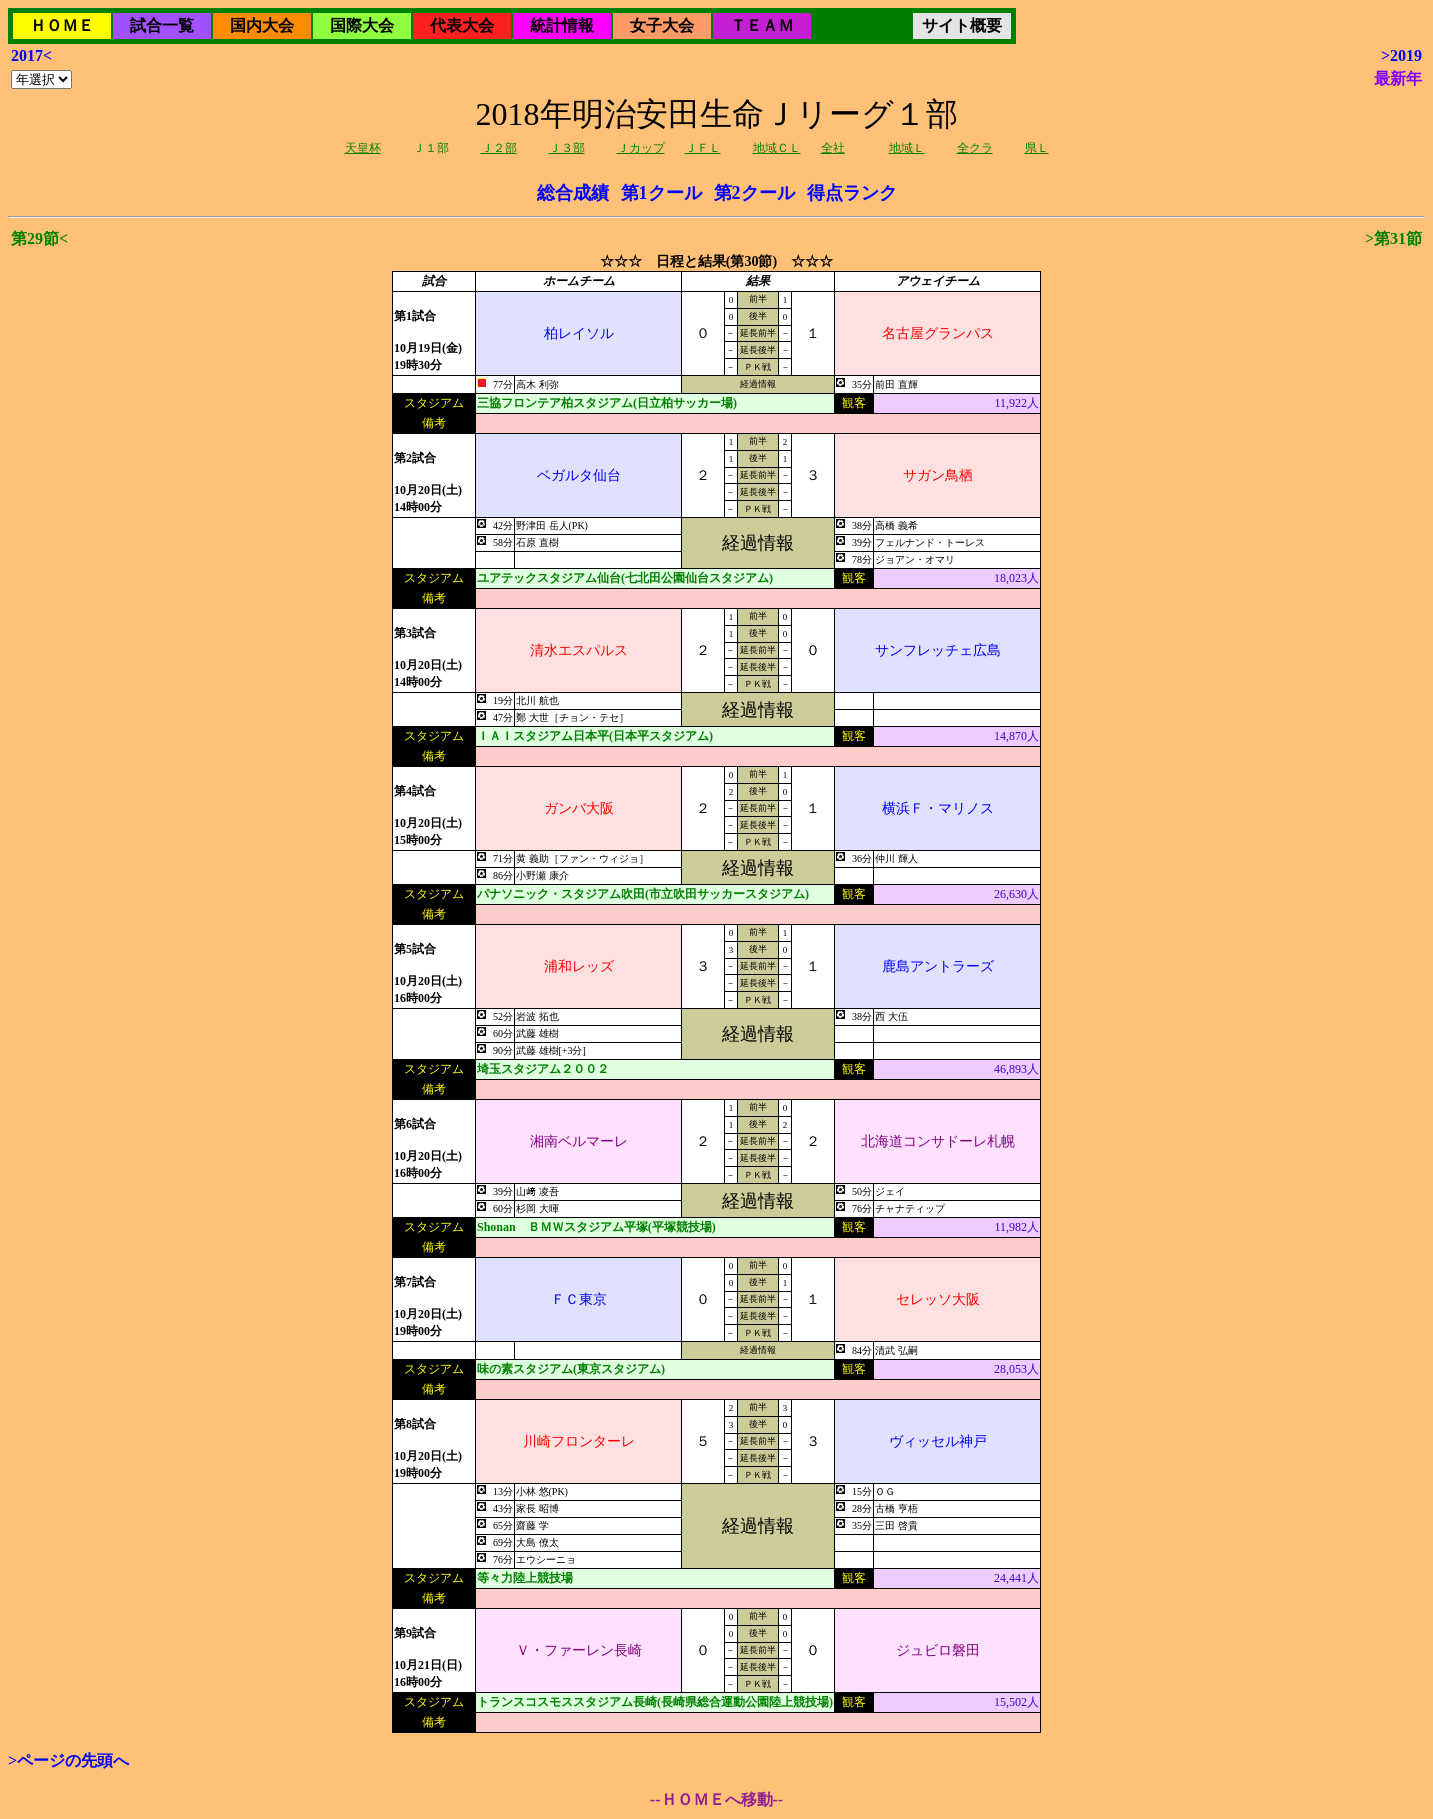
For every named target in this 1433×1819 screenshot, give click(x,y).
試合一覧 (162, 25)
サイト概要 (962, 25)
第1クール (661, 193)
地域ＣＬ (777, 148)
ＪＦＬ (703, 148)
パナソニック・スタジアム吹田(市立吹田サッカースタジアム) (643, 894)
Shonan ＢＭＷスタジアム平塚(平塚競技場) (596, 1227)
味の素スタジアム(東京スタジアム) (571, 1369)
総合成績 (573, 193)
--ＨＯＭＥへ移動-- (716, 1799)
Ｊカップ (641, 148)
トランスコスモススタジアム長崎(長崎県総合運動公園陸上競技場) (655, 1702)
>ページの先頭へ (68, 1760)
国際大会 (362, 25)
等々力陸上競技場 (525, 1578)
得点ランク (852, 193)
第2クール (754, 193)
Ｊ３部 (567, 148)
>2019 (1401, 55)
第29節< (39, 238)
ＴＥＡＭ (762, 25)
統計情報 (562, 25)
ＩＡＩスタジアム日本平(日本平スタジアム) (595, 736)
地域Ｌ (907, 148)
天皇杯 (363, 148)
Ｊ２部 (499, 148)
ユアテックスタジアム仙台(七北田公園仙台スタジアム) (625, 578)
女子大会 (662, 25)
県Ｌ (1037, 148)
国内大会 (262, 25)
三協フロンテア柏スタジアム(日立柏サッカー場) (607, 403)
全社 (833, 148)
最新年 (1398, 78)
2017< (31, 55)
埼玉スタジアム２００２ (543, 1069)
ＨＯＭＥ (62, 25)
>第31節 (1393, 238)
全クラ (975, 148)
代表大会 (462, 25)
